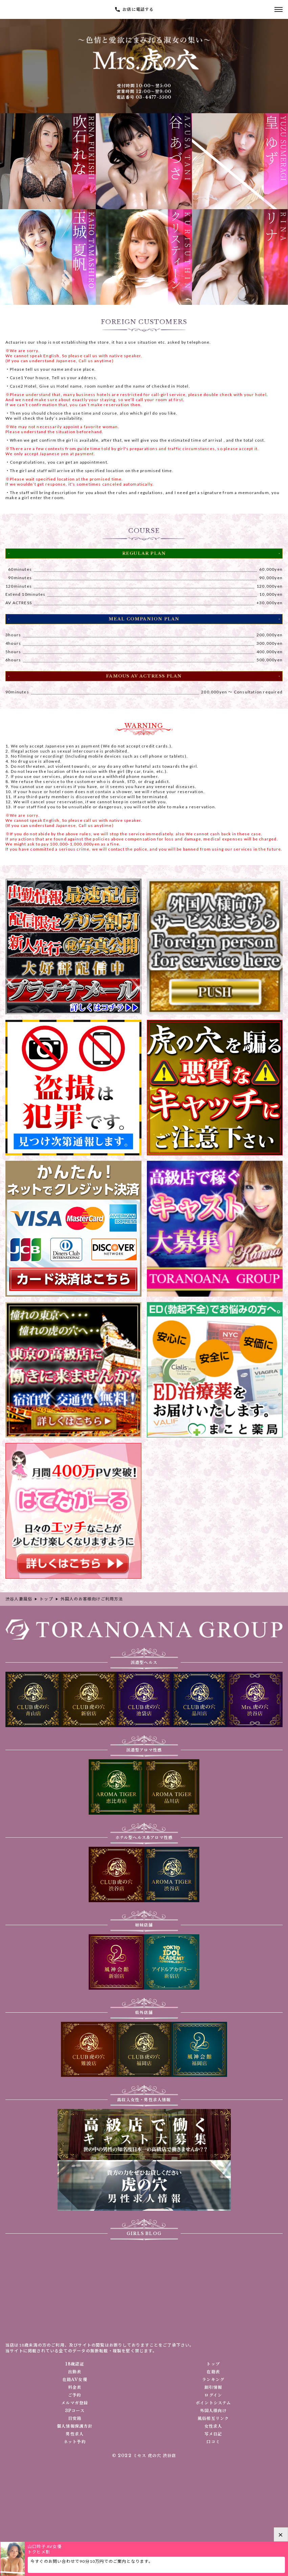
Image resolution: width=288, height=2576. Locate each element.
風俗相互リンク (213, 2418)
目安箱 (75, 2418)
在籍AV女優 (74, 2380)
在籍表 (213, 2372)
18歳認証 (74, 2364)
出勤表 (75, 2372)
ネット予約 (75, 2442)
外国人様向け (213, 2411)
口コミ (213, 2442)
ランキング (213, 2380)
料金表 (75, 2387)
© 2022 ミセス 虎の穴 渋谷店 (144, 2455)
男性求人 (75, 2434)
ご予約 (75, 2395)
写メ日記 (213, 2434)
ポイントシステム (213, 2403)
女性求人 (213, 2426)
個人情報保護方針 (75, 2426)
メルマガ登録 (74, 2403)
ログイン (213, 2395)
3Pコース (75, 2411)
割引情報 (213, 2387)
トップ (213, 2364)
